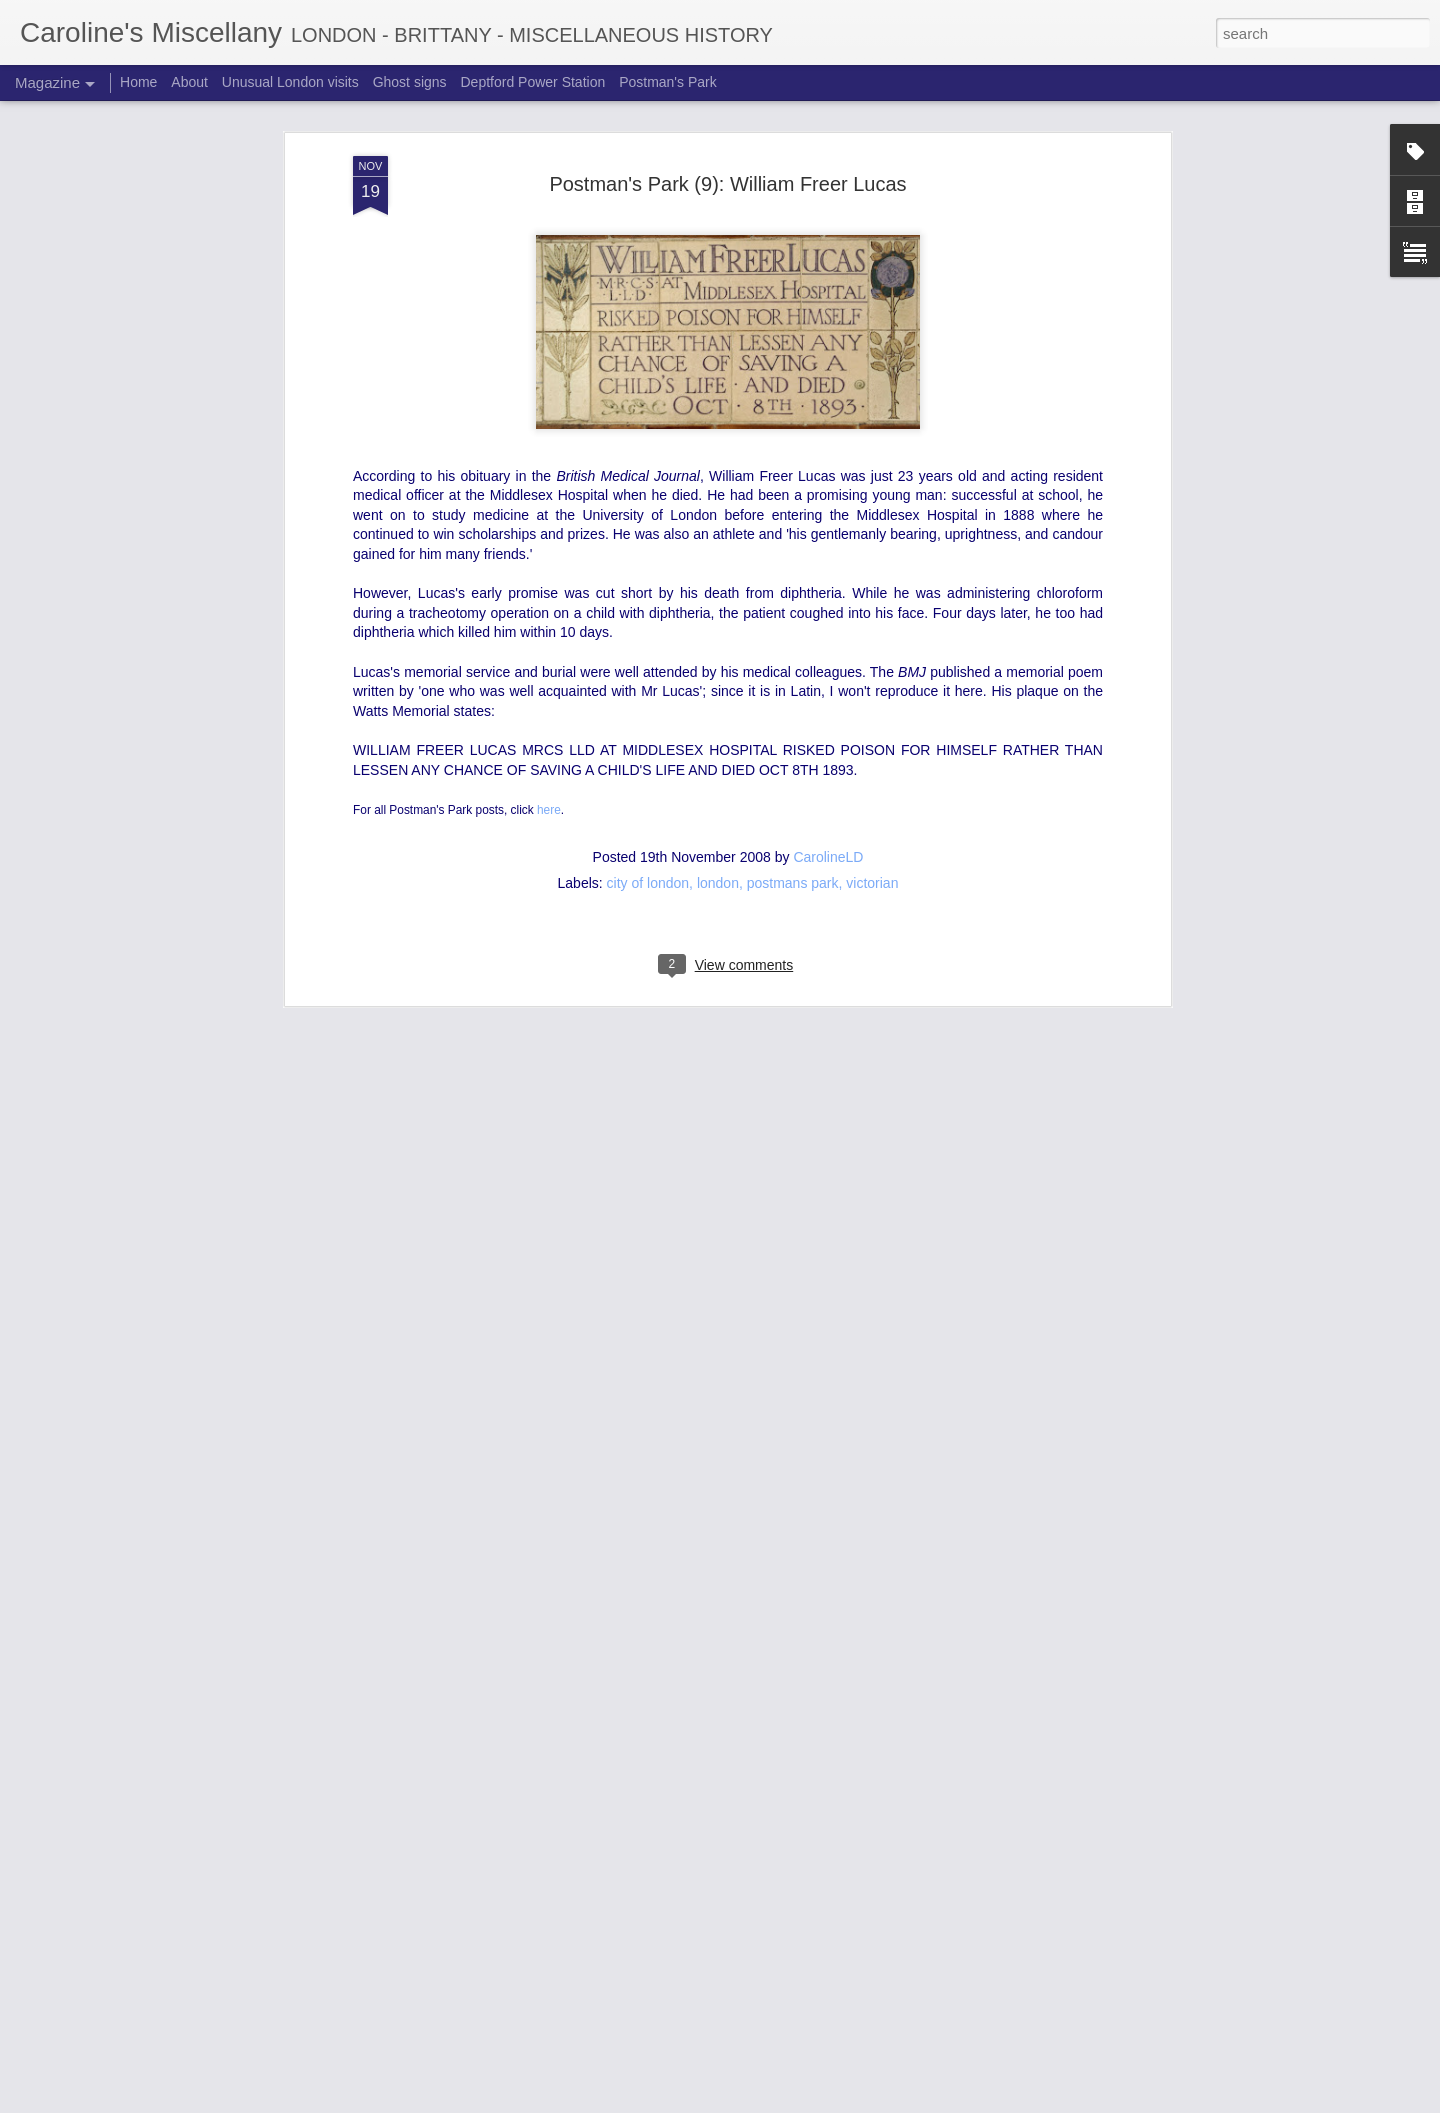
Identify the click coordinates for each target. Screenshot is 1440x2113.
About (189, 82)
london (718, 613)
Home (138, 82)
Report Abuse (916, 2102)
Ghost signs (410, 82)
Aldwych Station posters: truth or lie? (649, 1863)
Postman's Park (668, 82)
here (549, 540)
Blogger (858, 2102)
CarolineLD (828, 587)
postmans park (793, 613)
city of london (648, 613)
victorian (872, 613)
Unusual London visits (290, 82)
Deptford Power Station (532, 82)
